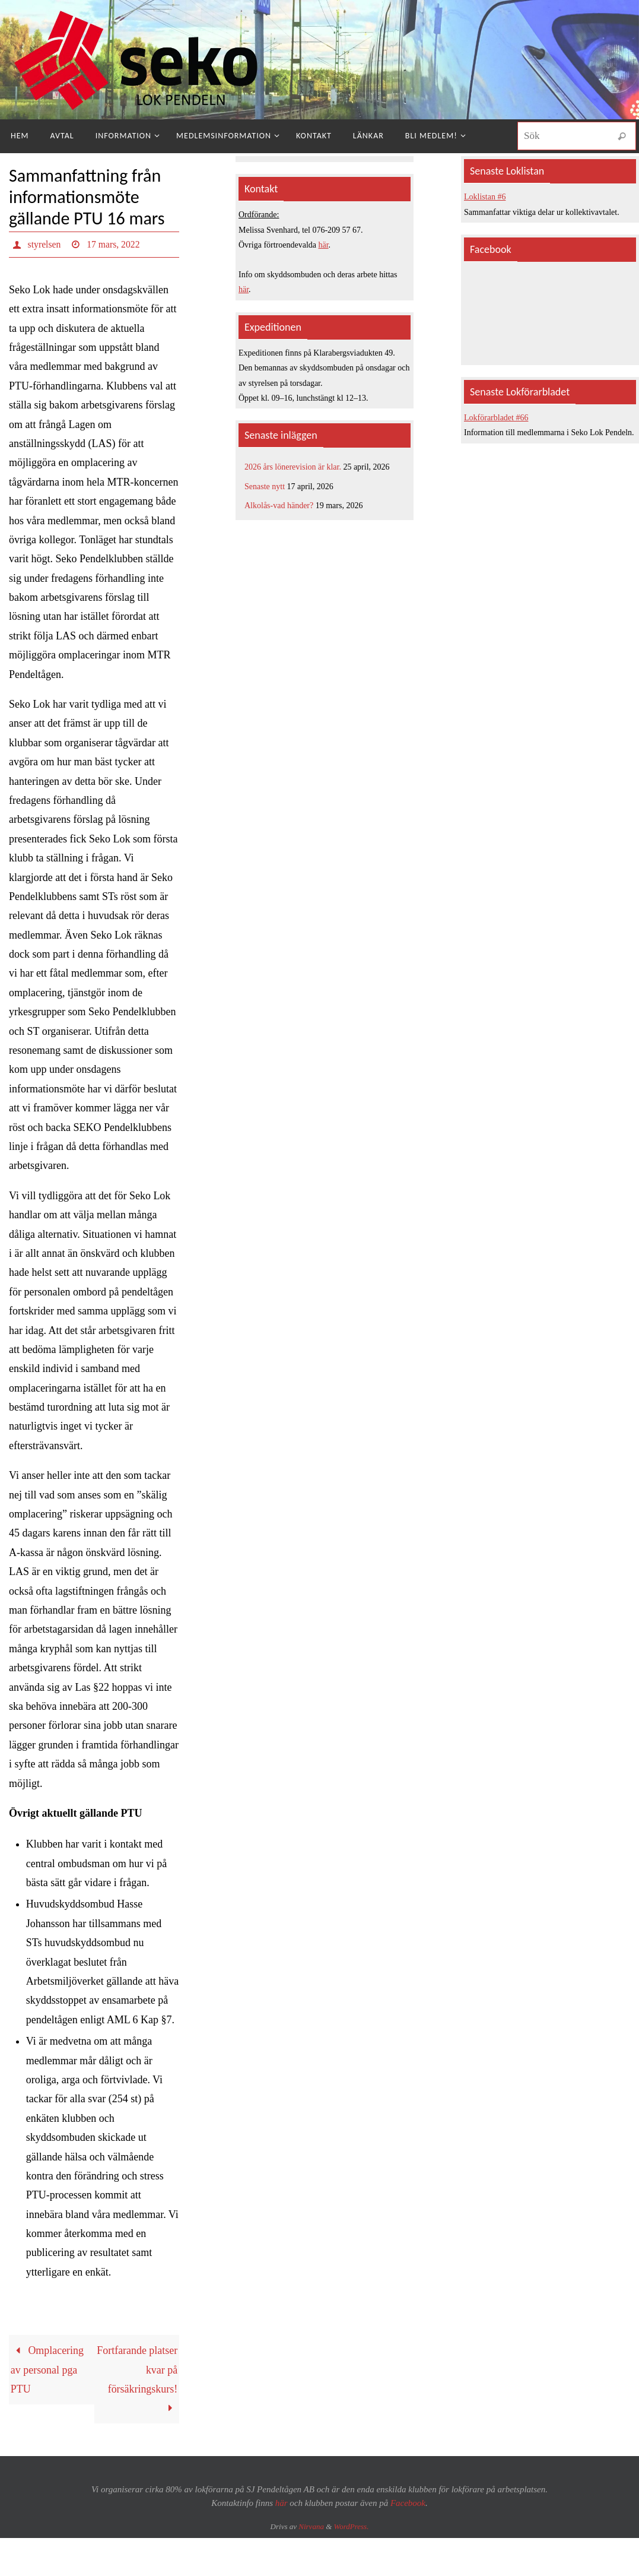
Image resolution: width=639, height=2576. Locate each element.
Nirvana (311, 2527)
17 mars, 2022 (114, 244)
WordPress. (351, 2527)
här (324, 244)
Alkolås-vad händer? (278, 505)
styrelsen (45, 244)
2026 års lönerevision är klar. (292, 466)
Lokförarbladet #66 (496, 417)
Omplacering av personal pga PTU (47, 2369)
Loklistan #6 (485, 196)
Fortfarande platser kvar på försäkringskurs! (137, 2379)
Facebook (407, 2503)
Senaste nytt (264, 486)
